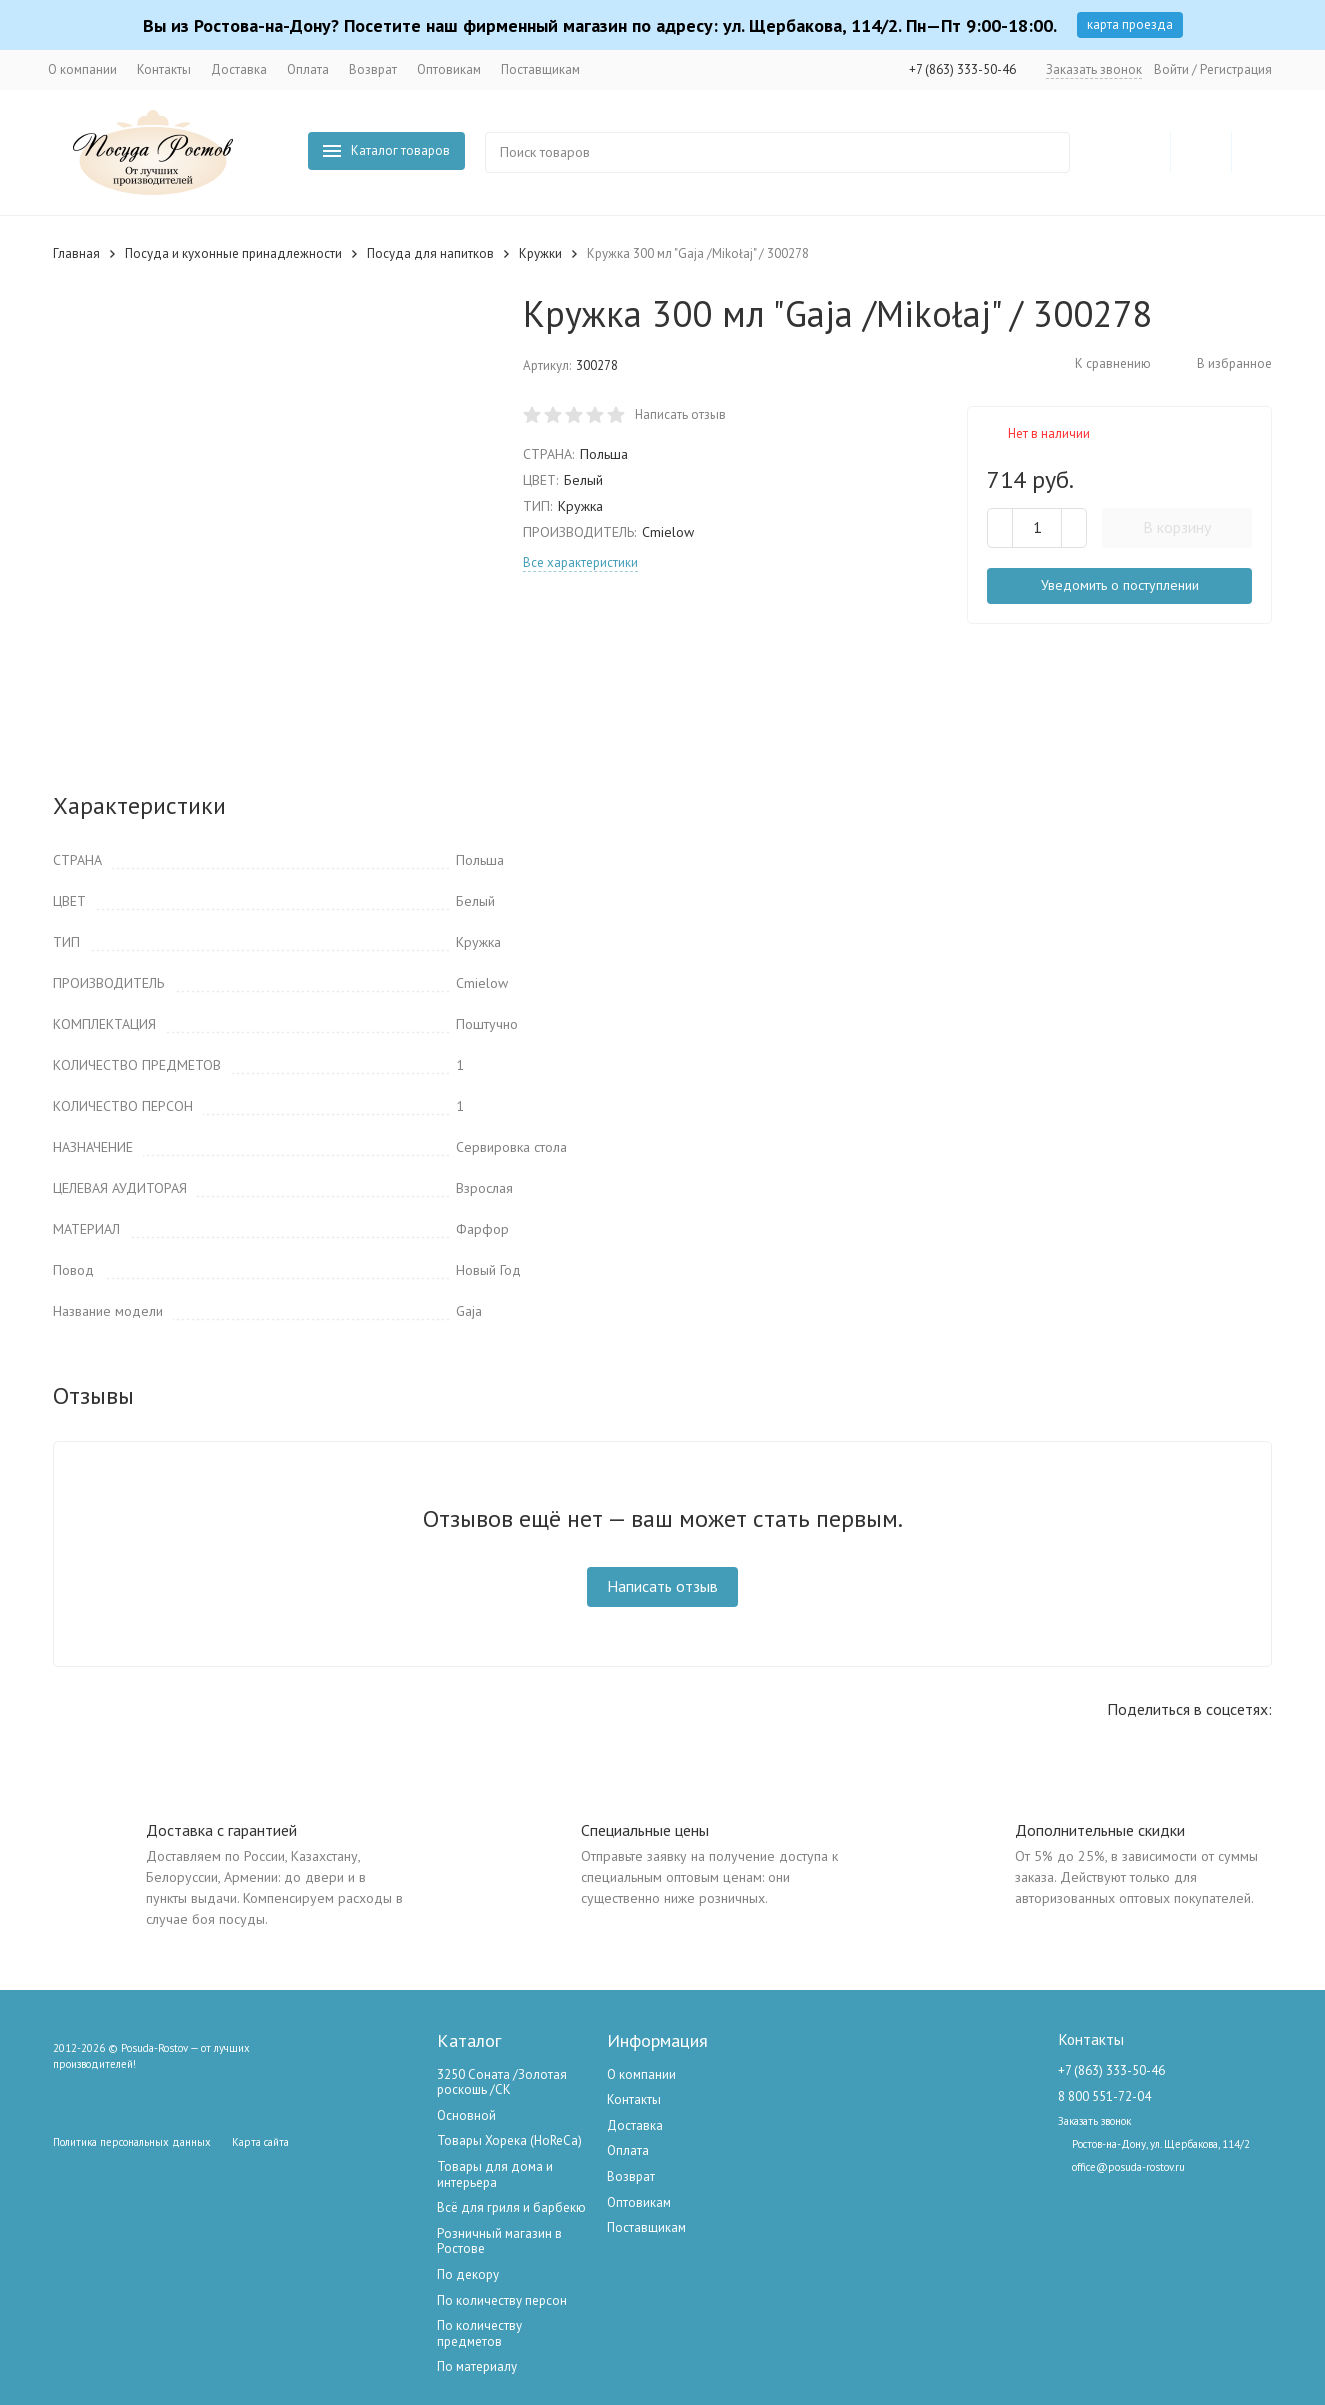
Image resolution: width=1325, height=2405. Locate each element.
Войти (1171, 69)
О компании (82, 69)
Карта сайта (260, 2142)
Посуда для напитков (430, 253)
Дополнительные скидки (1100, 1830)
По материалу (477, 2366)
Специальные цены (645, 1830)
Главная (76, 253)
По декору (468, 2274)
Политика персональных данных (132, 2142)
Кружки (540, 253)
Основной (466, 2115)
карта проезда (1130, 24)
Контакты (164, 69)
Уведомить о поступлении (1120, 585)
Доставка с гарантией (221, 1830)
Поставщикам (540, 69)
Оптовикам (449, 69)
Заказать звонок (1094, 69)
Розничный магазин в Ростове (499, 2241)
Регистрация (1236, 69)
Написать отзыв (680, 414)
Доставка (239, 69)
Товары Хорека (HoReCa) (509, 2140)
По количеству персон (502, 2300)
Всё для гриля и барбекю (511, 2207)
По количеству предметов (479, 2333)
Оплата (308, 69)
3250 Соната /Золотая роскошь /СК (502, 2082)
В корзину (1177, 527)
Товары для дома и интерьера (495, 2174)
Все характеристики (580, 562)
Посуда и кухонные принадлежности (233, 253)
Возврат (373, 69)
